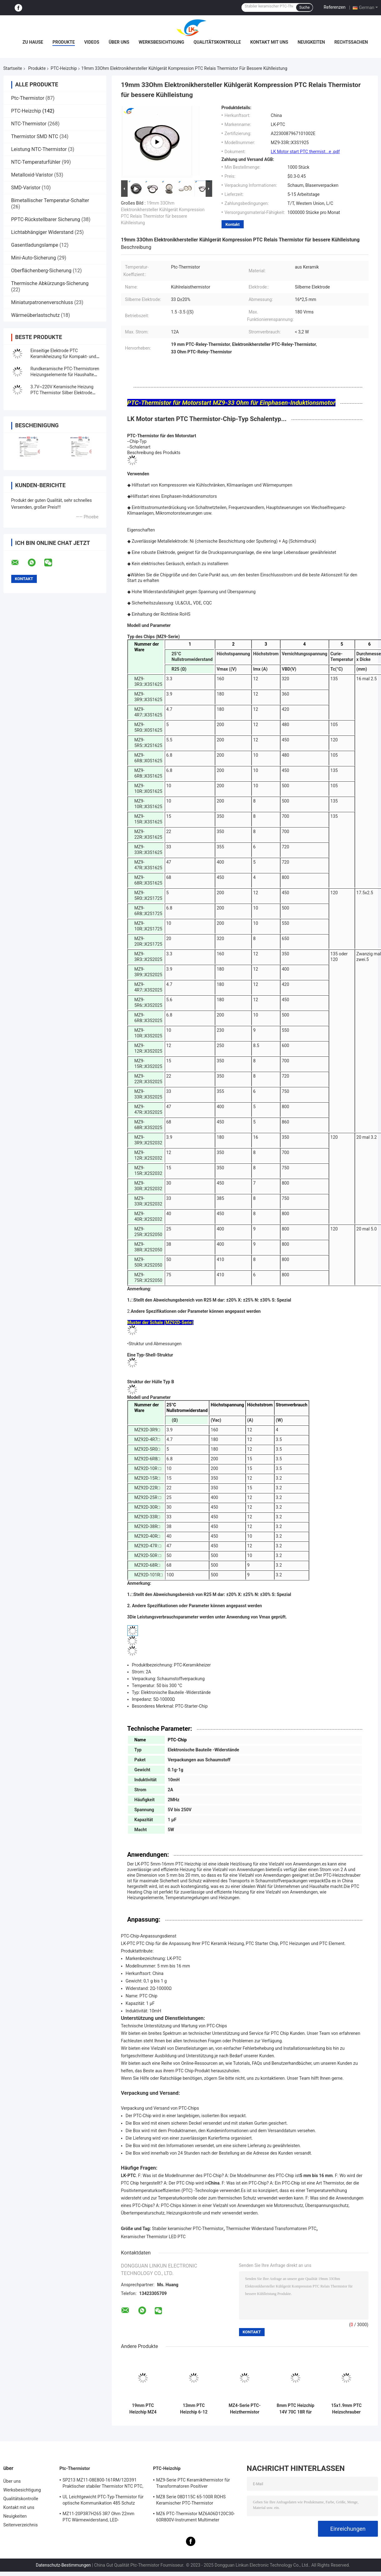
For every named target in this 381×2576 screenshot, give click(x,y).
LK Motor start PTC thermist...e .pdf (305, 151)
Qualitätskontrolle (217, 42)
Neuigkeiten (311, 42)
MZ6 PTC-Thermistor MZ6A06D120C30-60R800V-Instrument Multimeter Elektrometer (195, 2517)
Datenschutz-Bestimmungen (63, 2565)
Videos (92, 42)
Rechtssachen (351, 42)
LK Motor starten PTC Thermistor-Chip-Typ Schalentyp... (207, 419)
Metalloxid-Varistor (32, 175)
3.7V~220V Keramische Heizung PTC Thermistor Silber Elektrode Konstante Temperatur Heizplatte (63, 392)
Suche (304, 7)
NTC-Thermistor (28, 124)
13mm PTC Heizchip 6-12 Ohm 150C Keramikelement (194, 2409)
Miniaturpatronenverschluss (42, 302)
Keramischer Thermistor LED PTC (153, 2236)
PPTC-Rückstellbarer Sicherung (45, 219)
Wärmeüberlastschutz (35, 315)
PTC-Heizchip (64, 68)
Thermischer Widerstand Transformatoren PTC (271, 2228)
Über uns (119, 42)
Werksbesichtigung (161, 42)
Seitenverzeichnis (20, 2524)
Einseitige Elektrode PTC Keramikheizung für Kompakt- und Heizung (63, 356)
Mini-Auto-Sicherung (33, 258)
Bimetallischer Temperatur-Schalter (50, 200)
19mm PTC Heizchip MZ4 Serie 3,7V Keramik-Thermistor (142, 2409)
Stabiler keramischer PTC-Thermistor (187, 2228)
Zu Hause (32, 42)
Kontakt (233, 224)
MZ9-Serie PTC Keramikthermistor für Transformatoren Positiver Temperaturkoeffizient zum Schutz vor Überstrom (193, 2484)
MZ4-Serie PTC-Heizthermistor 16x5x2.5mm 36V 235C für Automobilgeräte (244, 2409)
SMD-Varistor (26, 188)
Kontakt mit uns (269, 42)
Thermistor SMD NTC (34, 136)
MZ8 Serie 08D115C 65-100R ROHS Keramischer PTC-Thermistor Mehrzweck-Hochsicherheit (191, 2500)
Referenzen (334, 7)
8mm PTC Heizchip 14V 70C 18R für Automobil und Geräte (296, 2409)
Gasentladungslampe (34, 245)
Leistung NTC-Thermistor (39, 149)
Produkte (63, 42)
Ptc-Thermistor (27, 98)
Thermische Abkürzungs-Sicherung (50, 283)
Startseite (12, 68)
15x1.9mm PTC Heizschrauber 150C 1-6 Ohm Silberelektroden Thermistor (346, 2409)
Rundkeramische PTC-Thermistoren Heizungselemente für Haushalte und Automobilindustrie (65, 374)
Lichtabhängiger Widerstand (42, 232)
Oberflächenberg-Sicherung (41, 271)
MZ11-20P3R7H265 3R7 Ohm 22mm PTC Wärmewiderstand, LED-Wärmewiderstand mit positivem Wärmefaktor (98, 2517)
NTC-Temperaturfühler (36, 162)
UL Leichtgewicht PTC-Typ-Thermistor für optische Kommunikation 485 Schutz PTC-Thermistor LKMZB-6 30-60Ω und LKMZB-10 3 (103, 2500)
